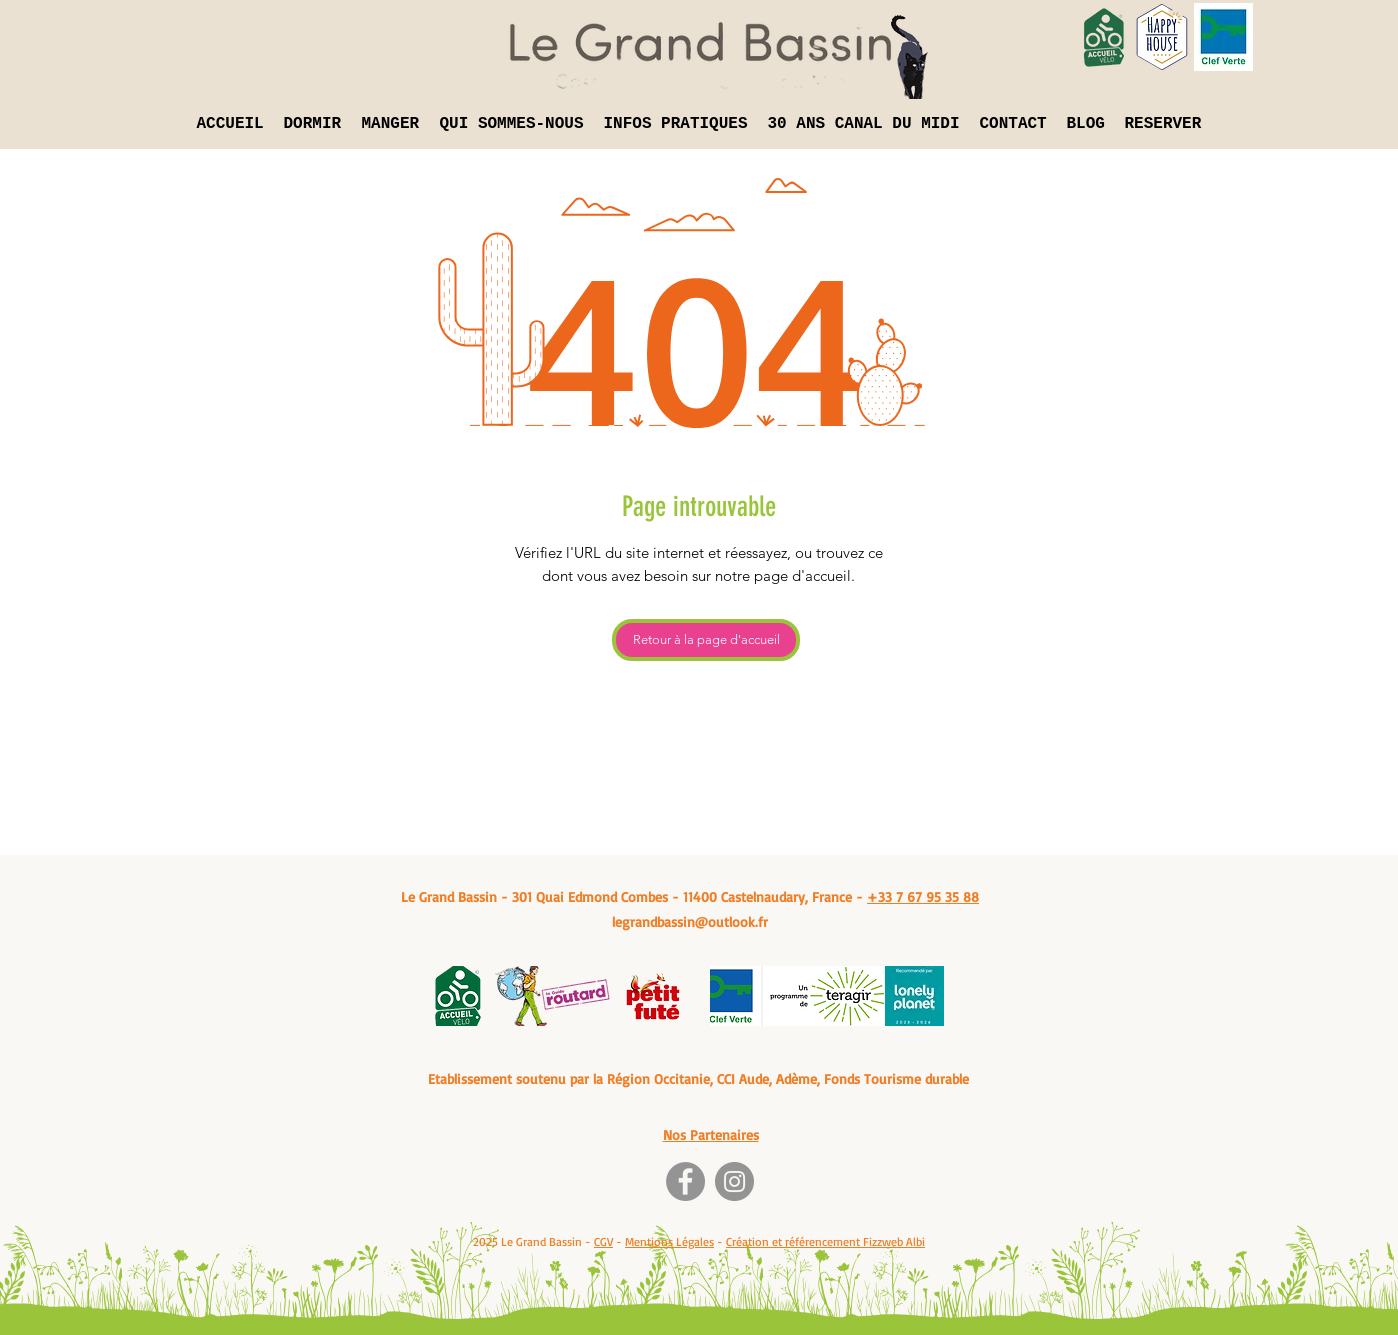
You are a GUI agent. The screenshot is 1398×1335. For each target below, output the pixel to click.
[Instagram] (734, 1181)
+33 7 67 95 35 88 (923, 896)
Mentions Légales (669, 1241)
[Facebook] (685, 1181)
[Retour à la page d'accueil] (706, 640)
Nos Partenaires (711, 1134)
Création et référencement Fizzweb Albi (825, 1241)
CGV (603, 1241)
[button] (313, 124)
